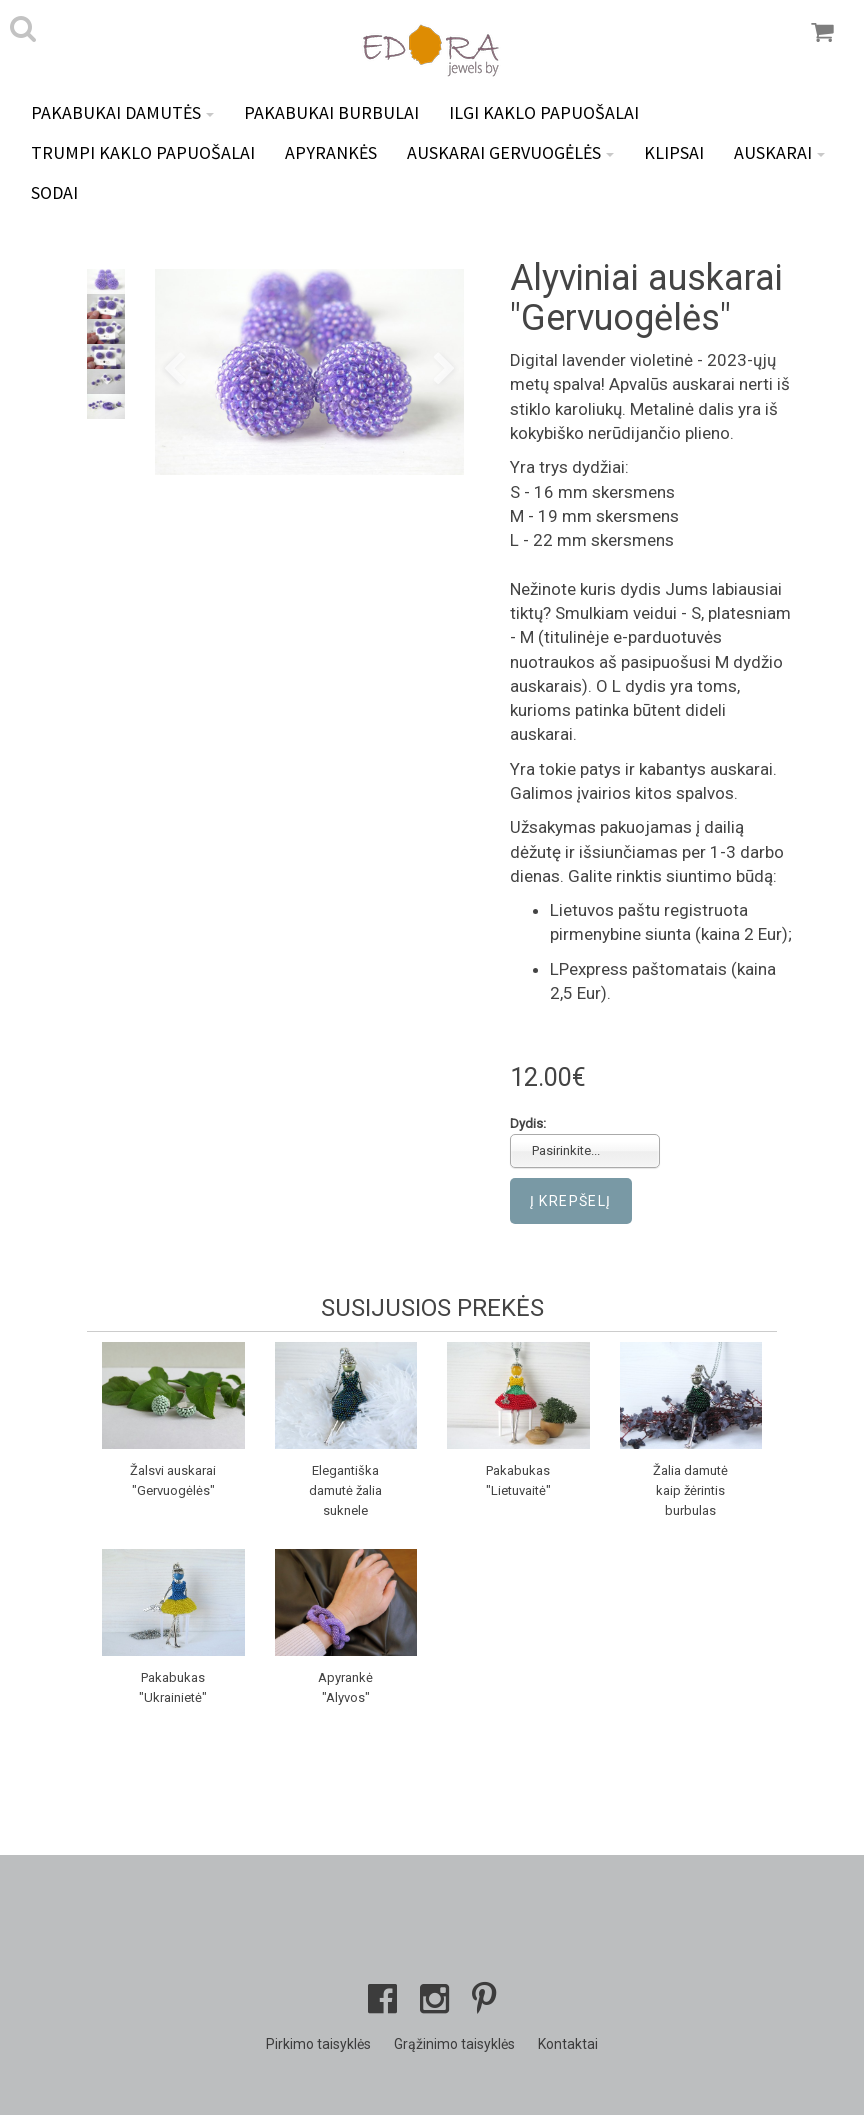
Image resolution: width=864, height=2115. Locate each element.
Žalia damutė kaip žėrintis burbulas (690, 1490)
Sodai (54, 192)
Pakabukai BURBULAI (331, 112)
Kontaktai (568, 2044)
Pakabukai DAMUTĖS (122, 112)
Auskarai (779, 152)
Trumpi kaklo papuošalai (143, 152)
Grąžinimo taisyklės (454, 2044)
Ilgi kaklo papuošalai (544, 112)
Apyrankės (331, 152)
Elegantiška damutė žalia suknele (345, 1490)
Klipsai (674, 152)
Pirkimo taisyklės (318, 2044)
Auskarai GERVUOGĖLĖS (510, 152)
